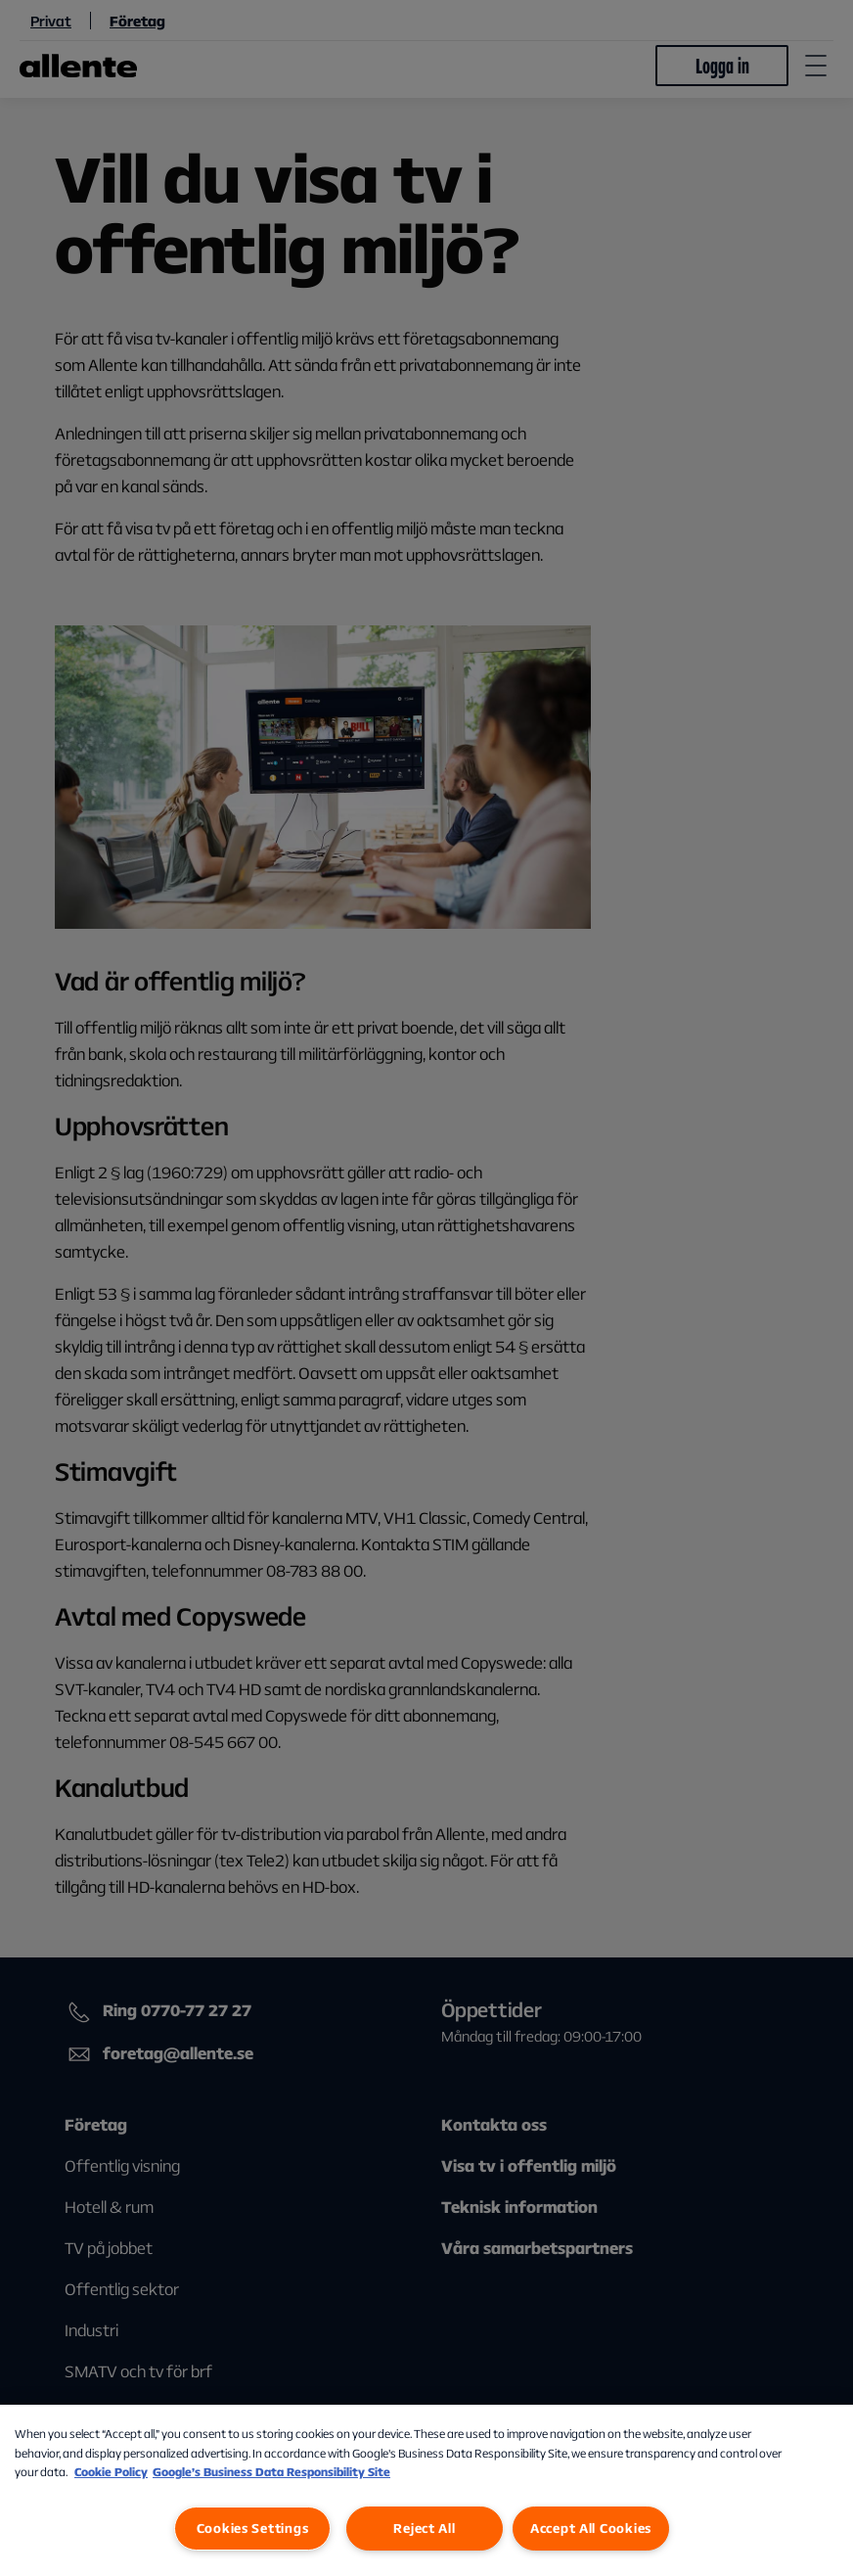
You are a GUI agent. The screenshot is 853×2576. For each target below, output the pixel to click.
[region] (426, 2490)
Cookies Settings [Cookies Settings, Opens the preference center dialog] (253, 2528)
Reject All (424, 2528)
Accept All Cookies (590, 2528)
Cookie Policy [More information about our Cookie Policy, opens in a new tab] (111, 2471)
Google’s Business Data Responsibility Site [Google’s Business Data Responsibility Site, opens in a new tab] (271, 2471)
